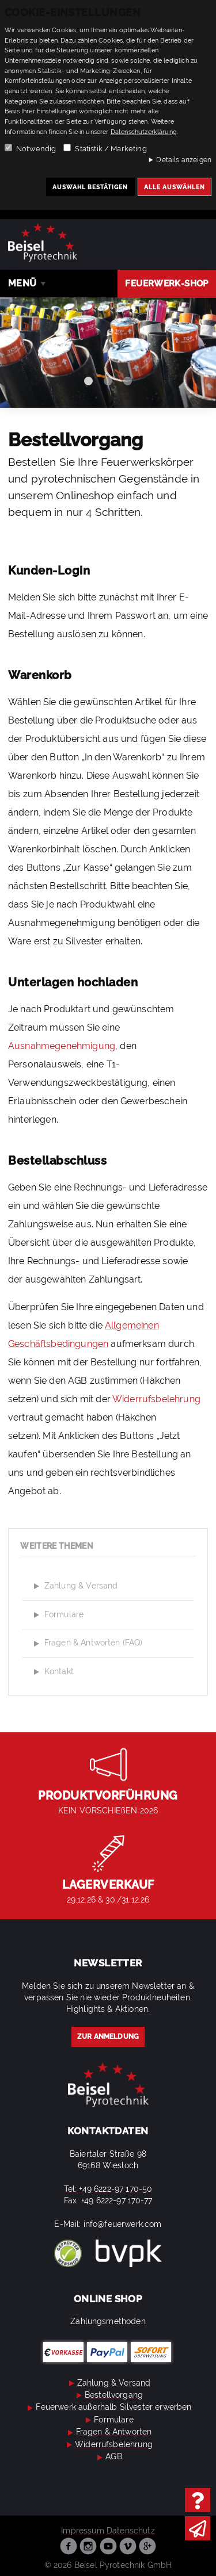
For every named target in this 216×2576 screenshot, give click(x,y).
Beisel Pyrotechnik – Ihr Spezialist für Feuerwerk (42, 242)
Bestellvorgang (108, 2394)
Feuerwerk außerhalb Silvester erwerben (107, 2407)
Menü (22, 283)
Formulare (57, 1615)
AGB (108, 2456)
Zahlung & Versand (74, 1586)
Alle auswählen (174, 186)
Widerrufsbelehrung (156, 1399)
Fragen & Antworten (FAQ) (87, 1643)
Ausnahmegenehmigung (61, 1045)
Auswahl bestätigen (90, 186)
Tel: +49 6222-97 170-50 (108, 2189)
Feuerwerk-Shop (166, 283)
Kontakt (52, 1672)
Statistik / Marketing (110, 148)
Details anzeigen (183, 160)
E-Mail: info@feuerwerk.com (107, 2224)
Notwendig (36, 148)
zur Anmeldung (108, 2037)
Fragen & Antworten (108, 2431)
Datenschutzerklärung (144, 132)
